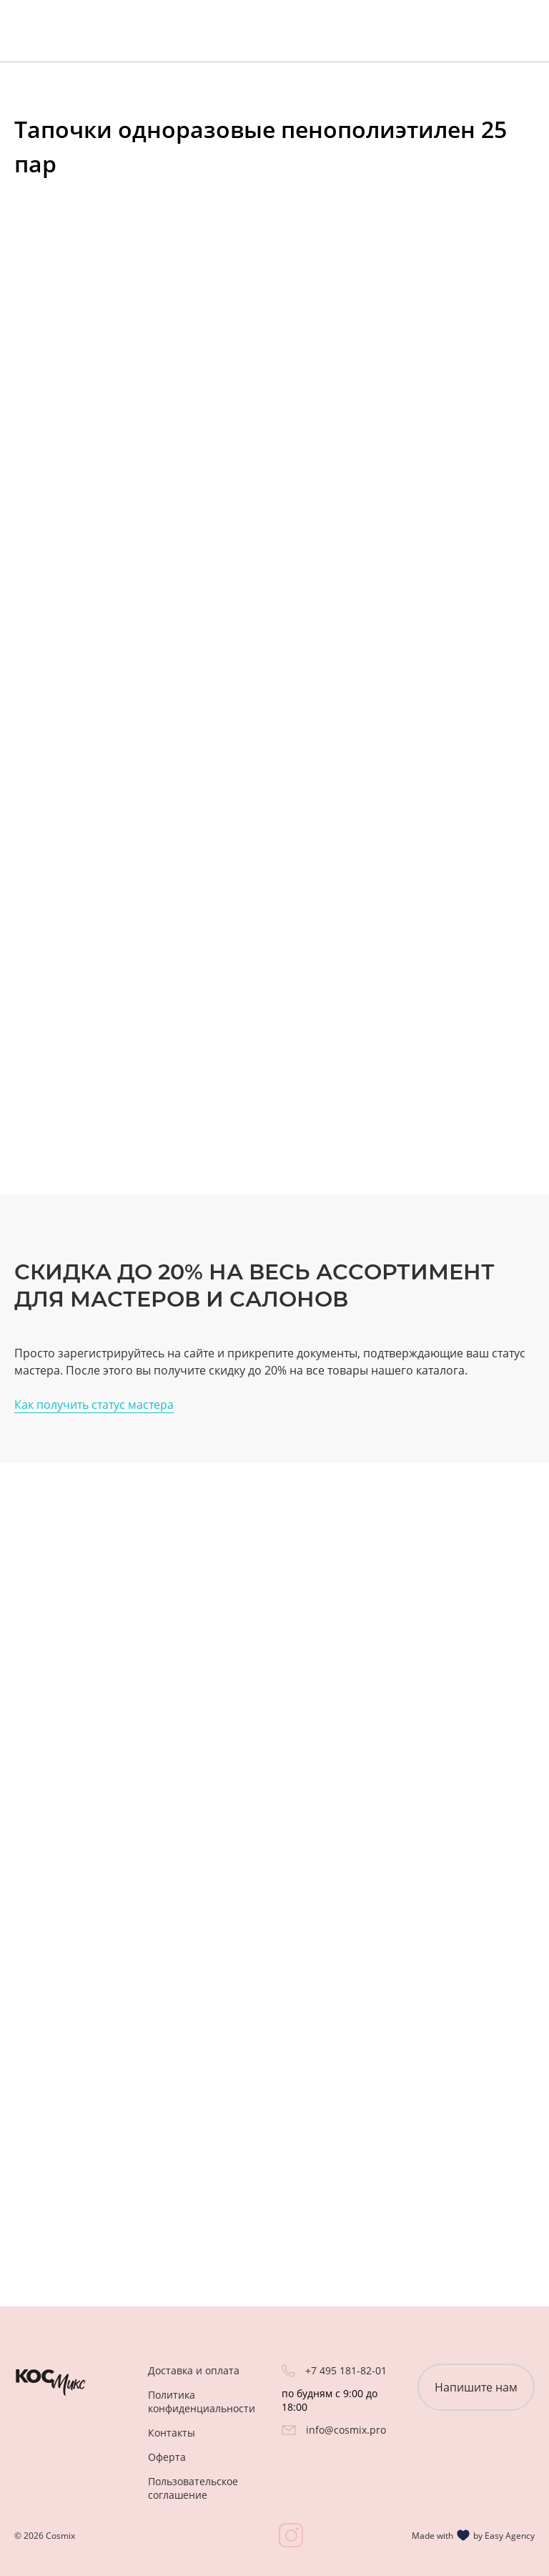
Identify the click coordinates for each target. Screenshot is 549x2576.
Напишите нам (476, 2387)
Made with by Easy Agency (473, 2535)
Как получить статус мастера (94, 1404)
